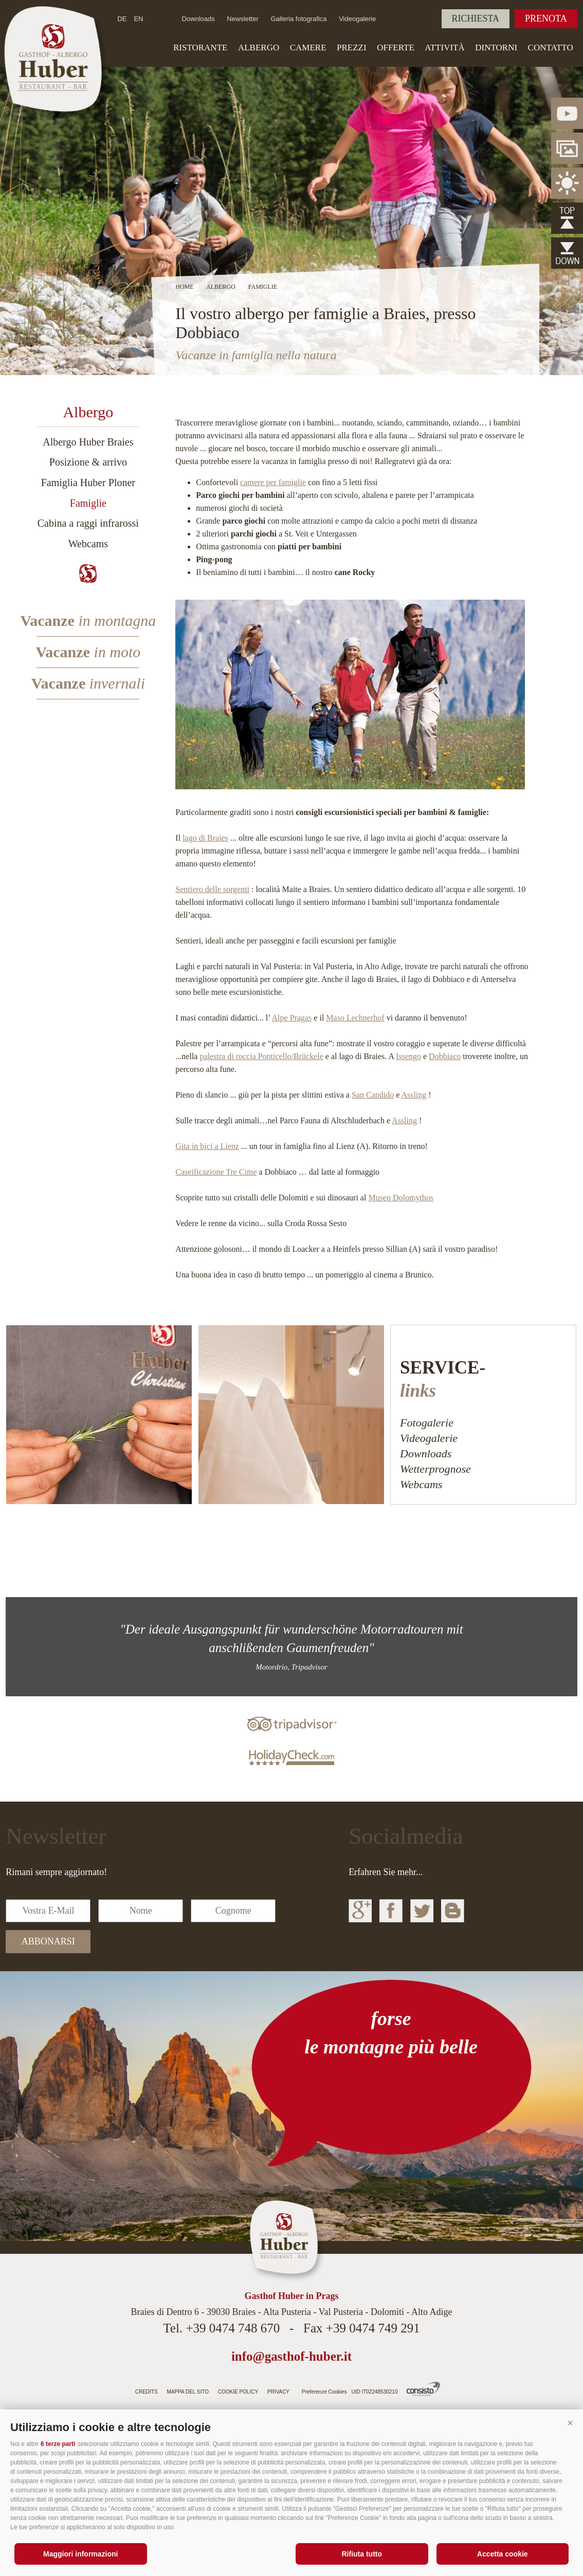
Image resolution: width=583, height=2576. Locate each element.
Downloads (197, 19)
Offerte (395, 47)
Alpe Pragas (292, 1017)
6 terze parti (58, 2444)
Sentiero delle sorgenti (212, 889)
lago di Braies (205, 837)
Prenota (546, 18)
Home (184, 286)
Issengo (408, 1056)
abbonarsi (48, 1941)
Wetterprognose (435, 1468)
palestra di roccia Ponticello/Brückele (261, 1056)
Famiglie (88, 503)
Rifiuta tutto (361, 2554)
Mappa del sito (188, 2392)
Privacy (278, 2392)
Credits (146, 2392)
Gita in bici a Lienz (207, 1146)
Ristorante (200, 47)
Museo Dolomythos (400, 1197)
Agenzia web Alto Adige (423, 2389)
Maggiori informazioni (80, 2554)
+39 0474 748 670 (233, 2328)
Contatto (550, 47)
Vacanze (88, 620)
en (138, 19)
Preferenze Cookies (324, 2392)
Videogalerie (357, 19)
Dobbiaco (445, 1056)
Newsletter (242, 19)
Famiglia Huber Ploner (88, 482)
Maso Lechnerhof (355, 1017)
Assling (413, 1094)
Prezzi (352, 47)
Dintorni (496, 47)
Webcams (88, 543)
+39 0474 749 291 (373, 2328)
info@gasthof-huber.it (291, 2356)
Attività (444, 47)
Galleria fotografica (298, 19)
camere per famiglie (273, 482)
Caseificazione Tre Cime (216, 1171)
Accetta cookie (502, 2554)
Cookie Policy (238, 2392)
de (121, 19)
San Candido (373, 1094)
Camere (308, 47)
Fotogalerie (426, 1422)
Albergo (258, 47)
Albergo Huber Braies (88, 442)
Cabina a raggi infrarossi (88, 523)
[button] (570, 2423)
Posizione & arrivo (88, 462)
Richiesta (476, 18)
